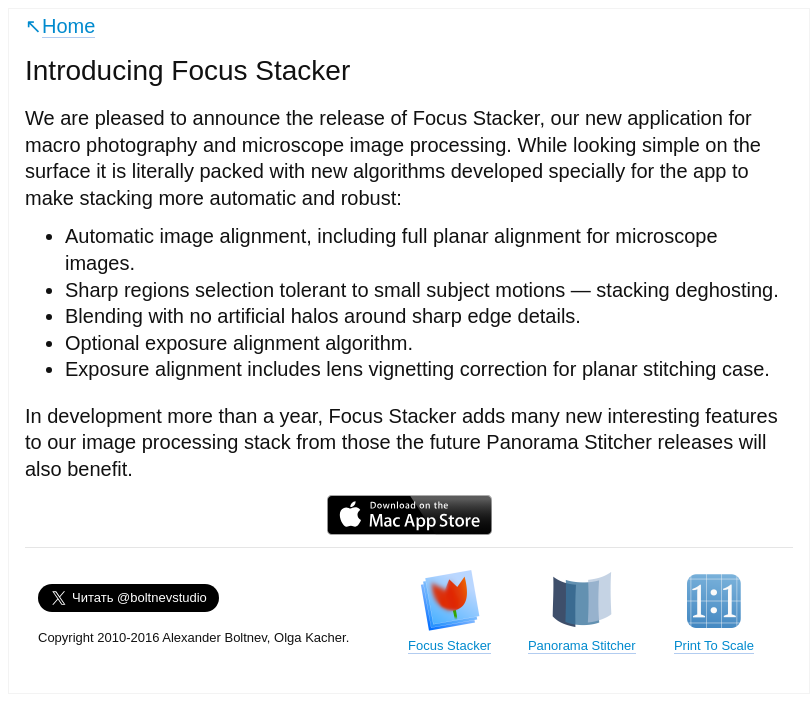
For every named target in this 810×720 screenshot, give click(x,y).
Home (68, 26)
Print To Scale (714, 611)
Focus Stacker (449, 611)
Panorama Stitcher (582, 611)
